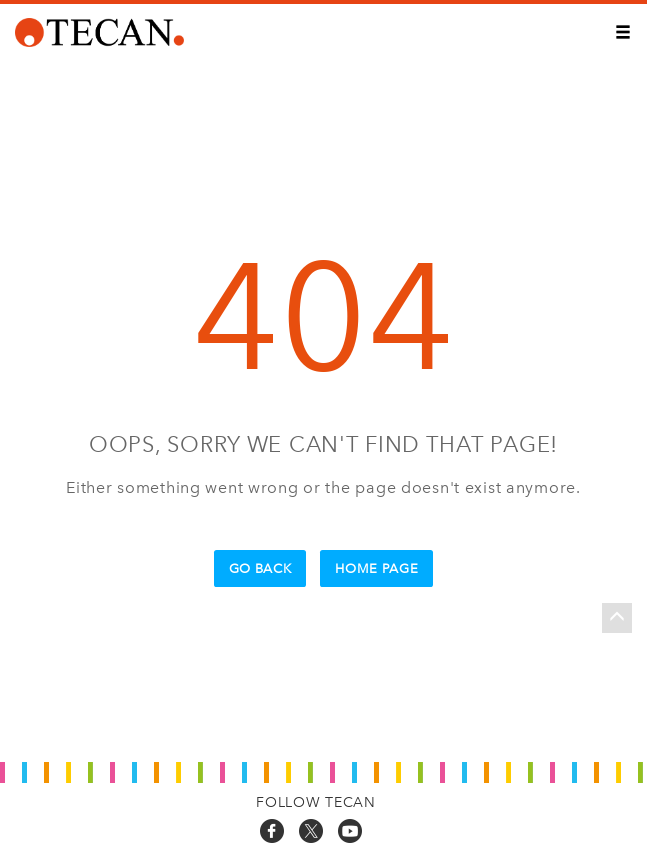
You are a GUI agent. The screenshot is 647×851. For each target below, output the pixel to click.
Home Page (376, 568)
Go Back (260, 568)
